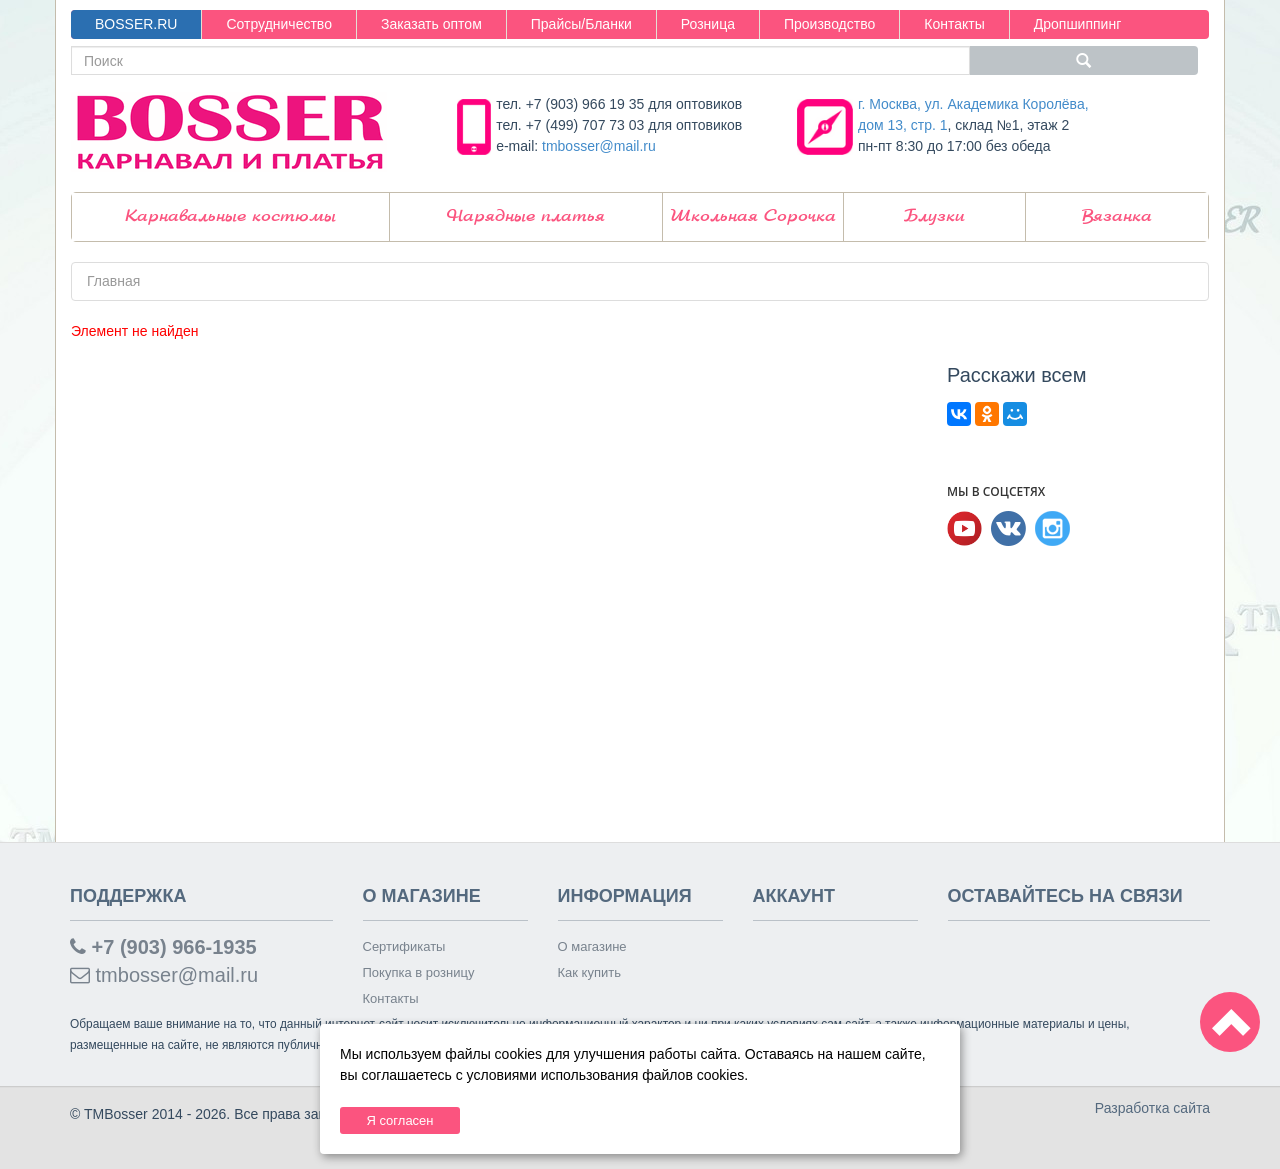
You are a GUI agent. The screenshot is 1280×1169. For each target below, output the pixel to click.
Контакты (954, 24)
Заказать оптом (431, 24)
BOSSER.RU (136, 24)
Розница (708, 24)
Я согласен (399, 1120)
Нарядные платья (526, 216)
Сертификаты (404, 946)
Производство (829, 24)
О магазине (592, 946)
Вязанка (1117, 216)
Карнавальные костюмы (230, 216)
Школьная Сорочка (753, 216)
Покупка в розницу (419, 972)
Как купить (589, 972)
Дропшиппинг (1078, 24)
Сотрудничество (278, 24)
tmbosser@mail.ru (599, 146)
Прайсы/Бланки (581, 24)
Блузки (934, 216)
